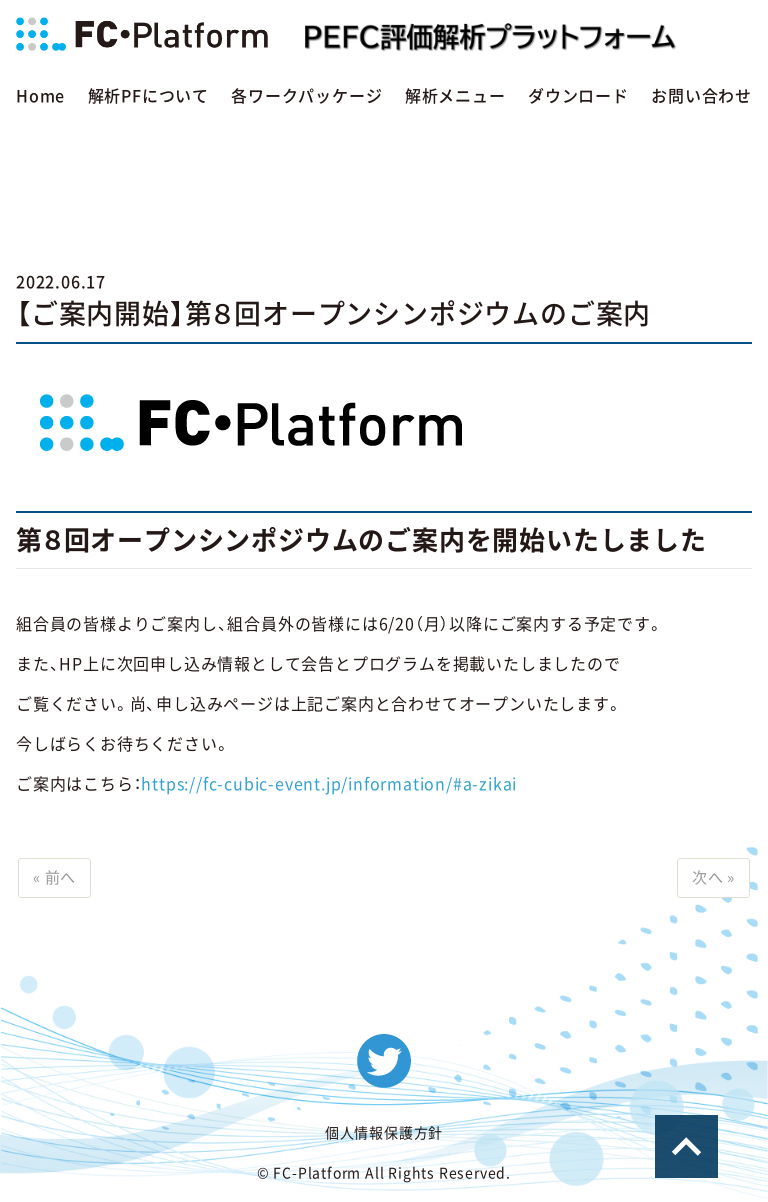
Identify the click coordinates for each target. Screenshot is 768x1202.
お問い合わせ (701, 96)
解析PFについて (148, 96)
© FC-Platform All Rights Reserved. (384, 1175)
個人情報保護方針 (384, 1135)
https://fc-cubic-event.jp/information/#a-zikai (329, 784)
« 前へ (57, 879)
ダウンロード (578, 96)
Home (40, 96)
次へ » (710, 879)
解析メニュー (455, 96)
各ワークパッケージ (306, 96)
